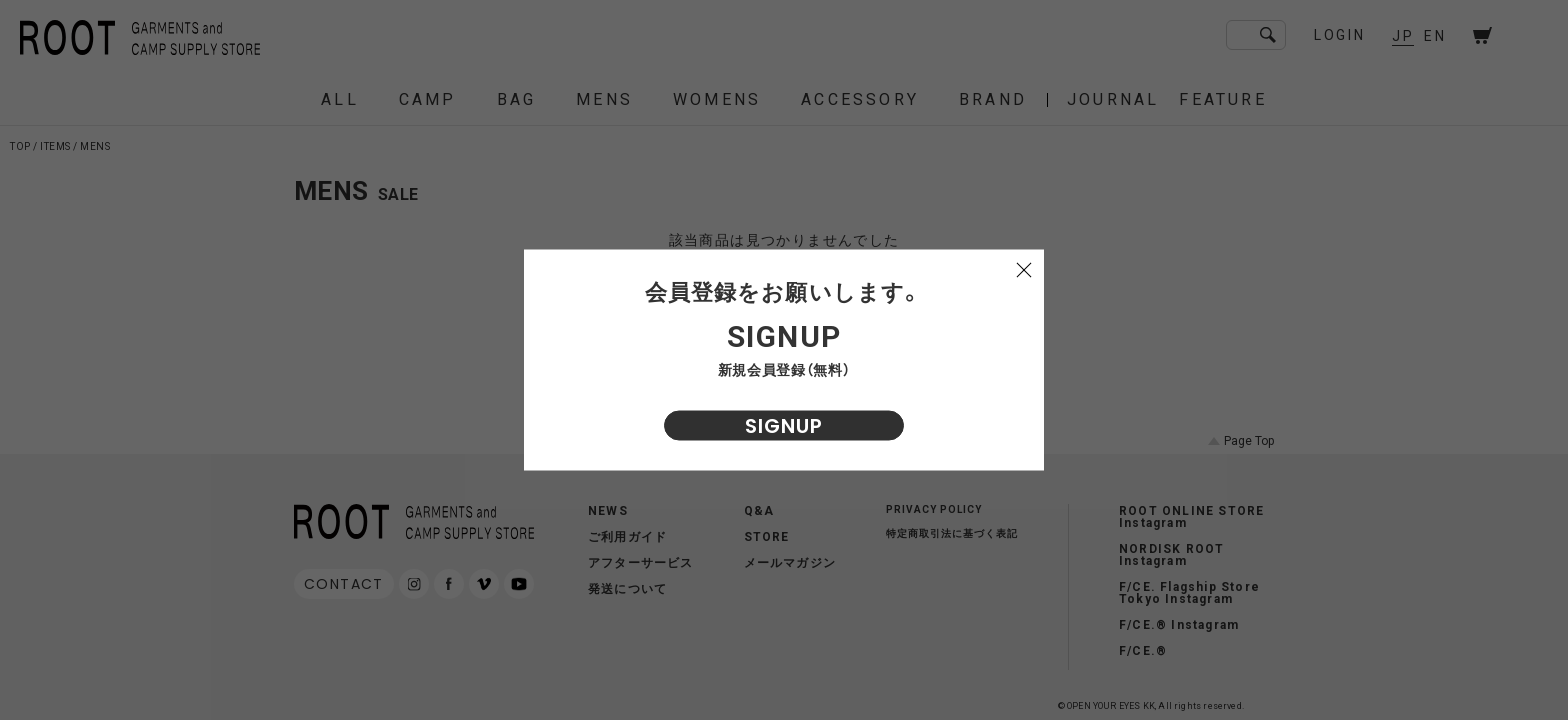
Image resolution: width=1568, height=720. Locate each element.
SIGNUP (784, 426)
